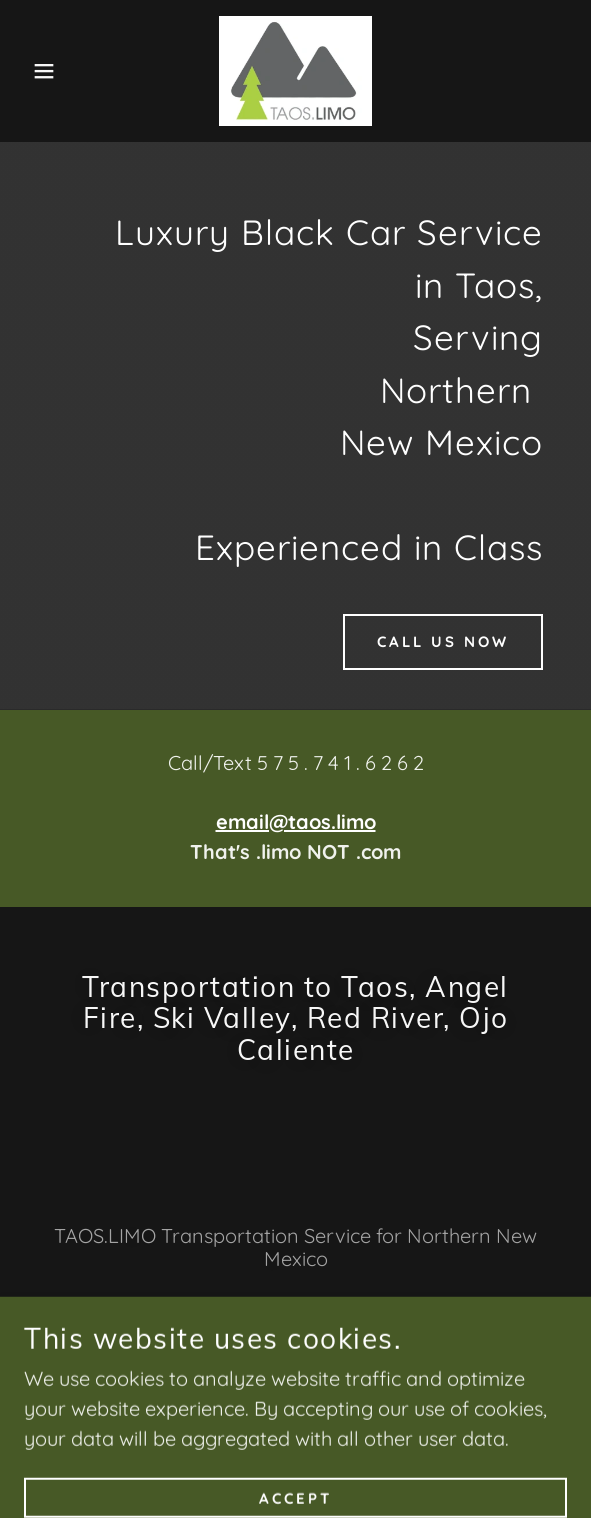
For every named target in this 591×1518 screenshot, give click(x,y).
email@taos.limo (296, 821)
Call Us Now (443, 641)
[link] (295, 71)
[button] (40, 71)
